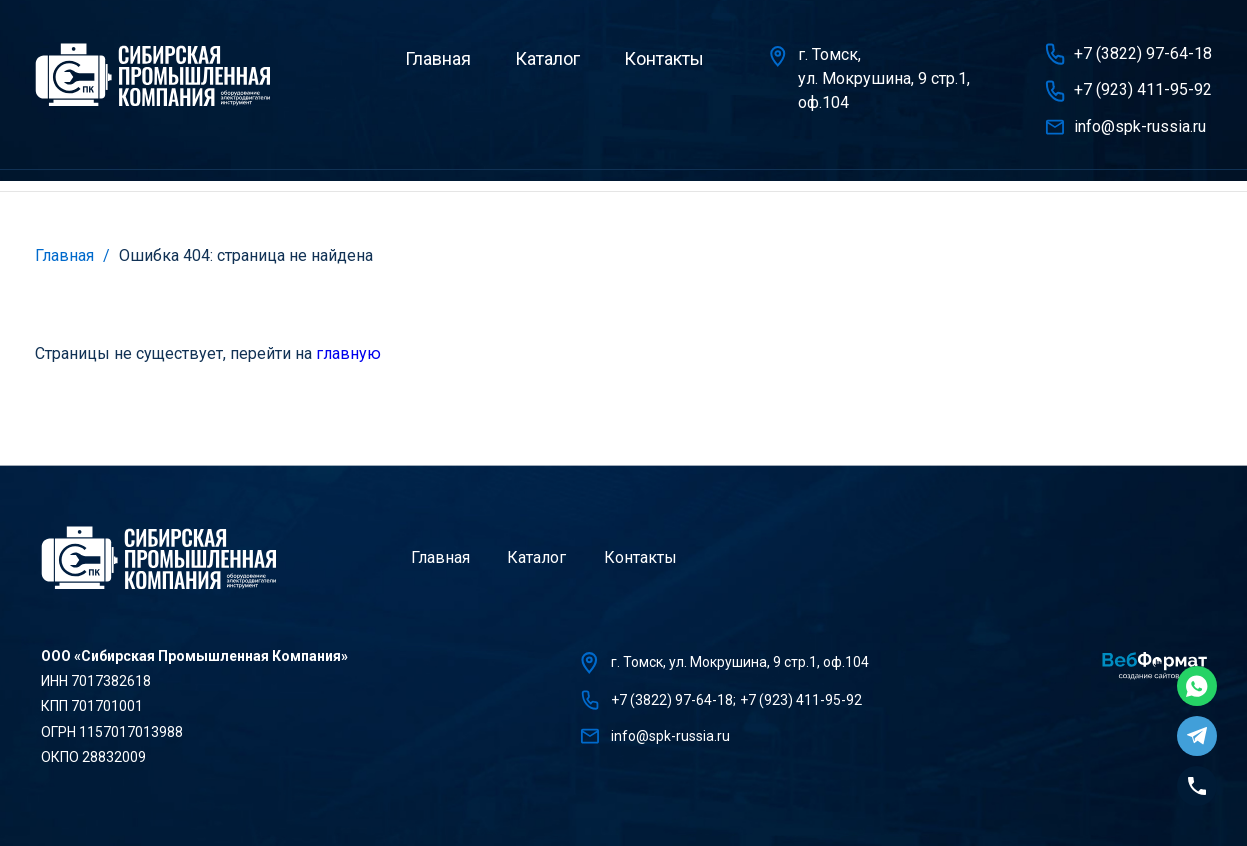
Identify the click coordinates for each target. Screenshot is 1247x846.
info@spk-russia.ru (1140, 126)
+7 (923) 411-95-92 (1143, 89)
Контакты (664, 58)
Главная (438, 58)
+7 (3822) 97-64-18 (1143, 53)
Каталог (547, 58)
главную (348, 353)
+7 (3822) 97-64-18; (673, 700)
